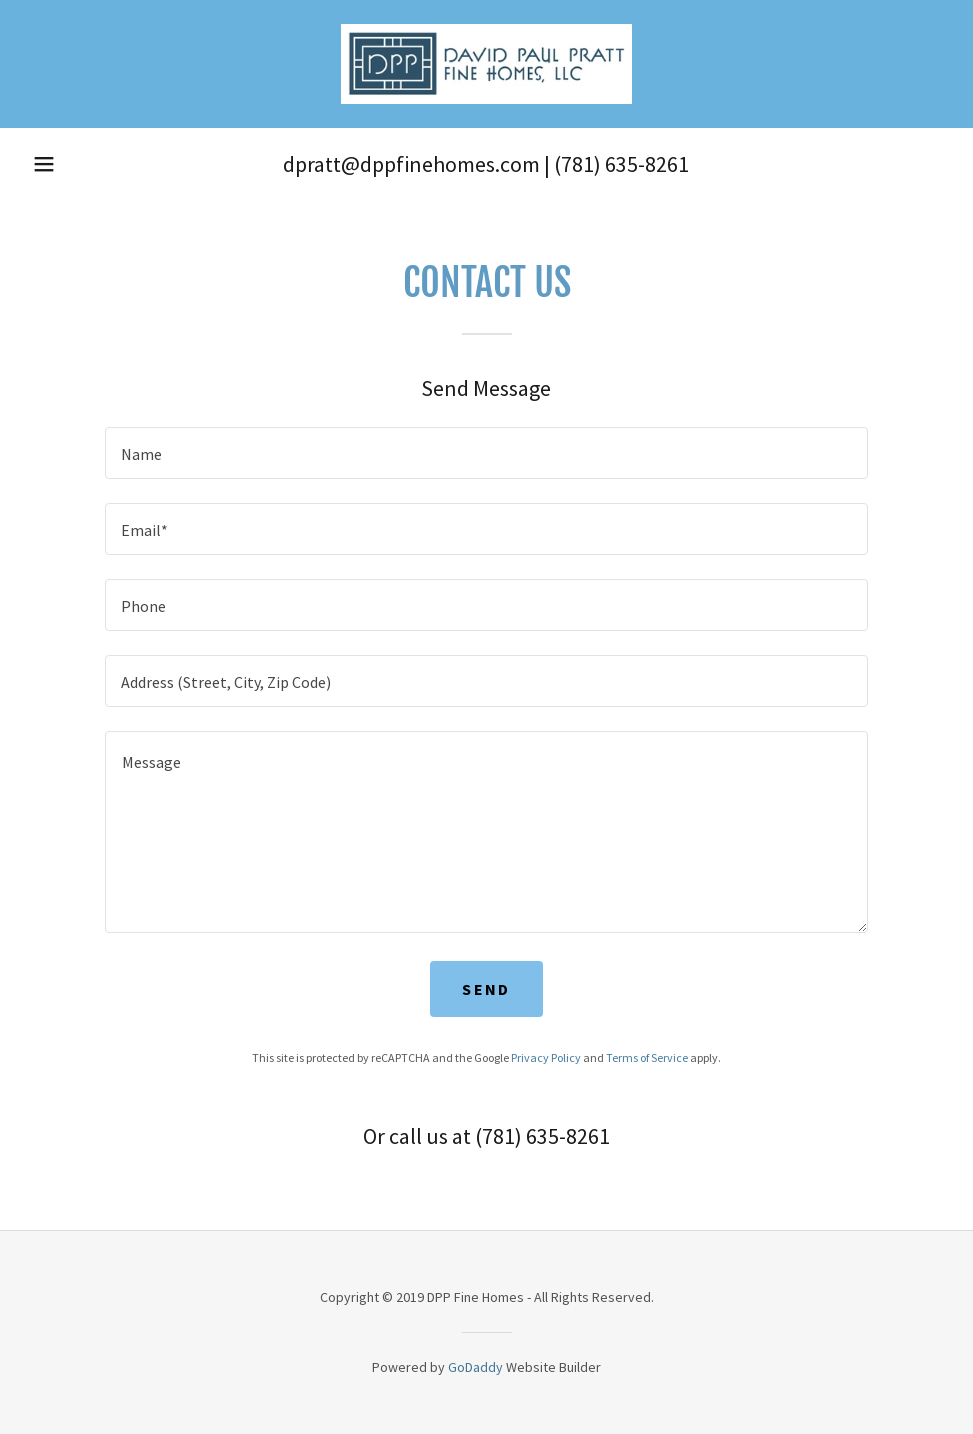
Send (486, 989)
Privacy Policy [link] (546, 1057)
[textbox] (486, 453)
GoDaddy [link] (475, 1367)
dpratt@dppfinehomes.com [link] (411, 164)
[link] (486, 64)
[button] (44, 164)
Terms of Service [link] (647, 1057)
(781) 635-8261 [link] (621, 164)
